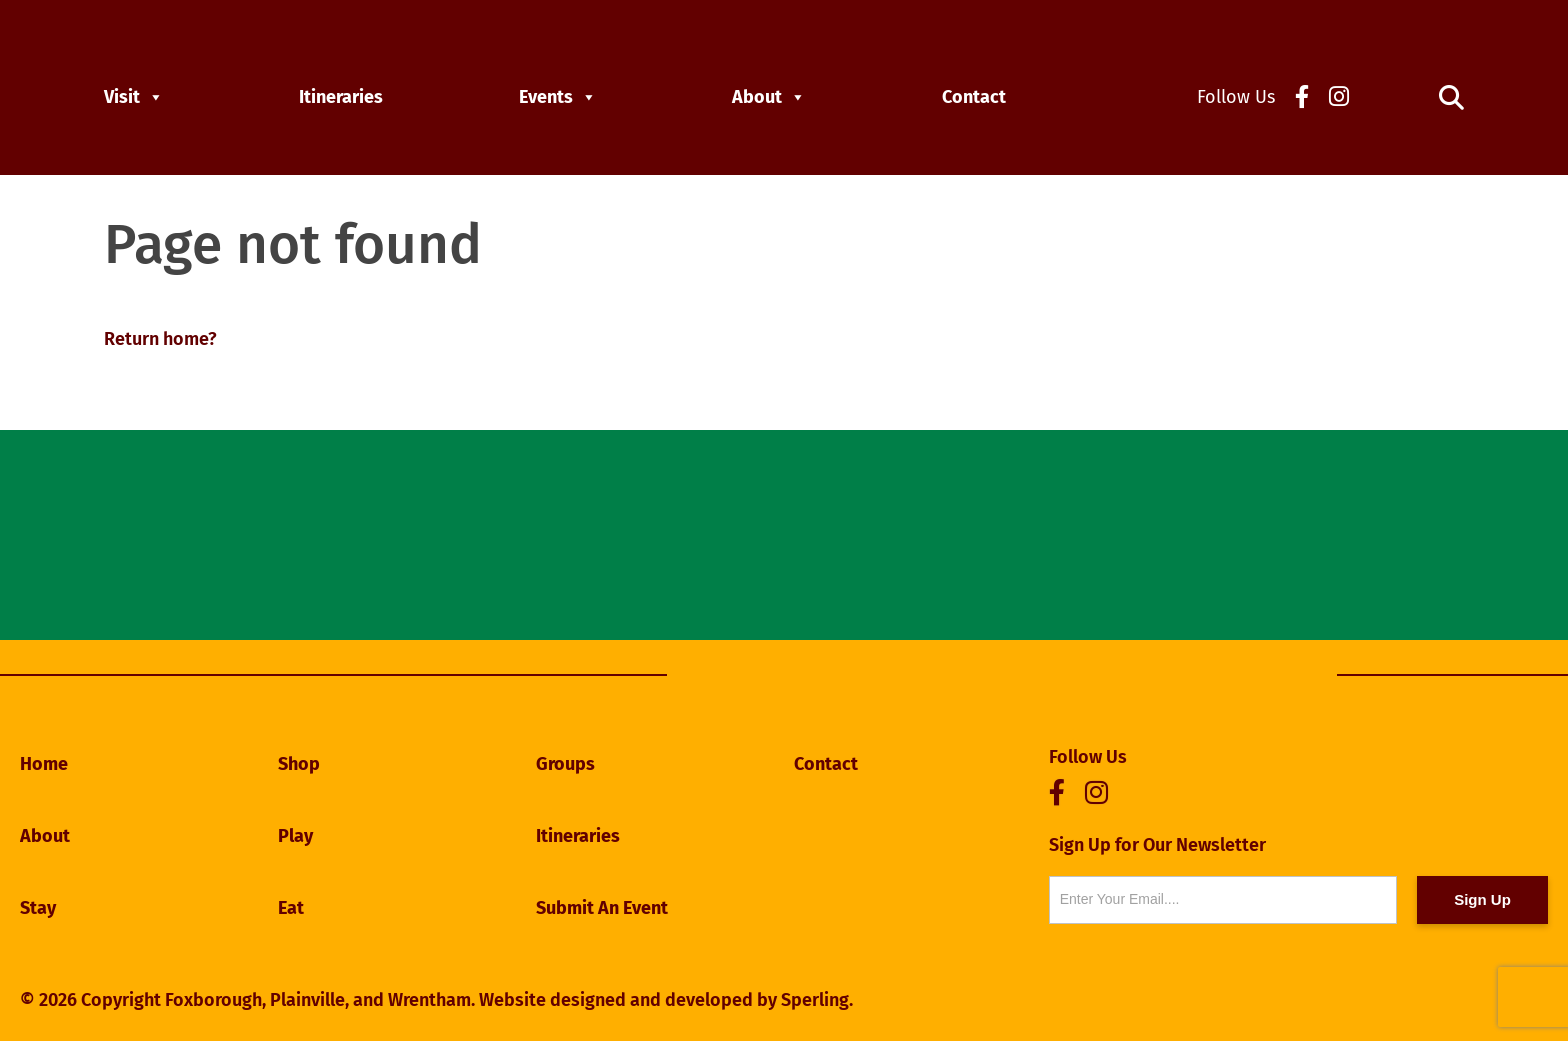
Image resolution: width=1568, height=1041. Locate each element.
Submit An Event (602, 908)
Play (295, 836)
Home (44, 764)
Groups (565, 764)
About (769, 97)
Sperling (815, 1000)
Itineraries (341, 97)
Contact (974, 97)
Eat (291, 908)
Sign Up (1482, 899)
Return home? (160, 339)
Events (558, 97)
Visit (134, 97)
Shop (299, 764)
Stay (38, 908)
